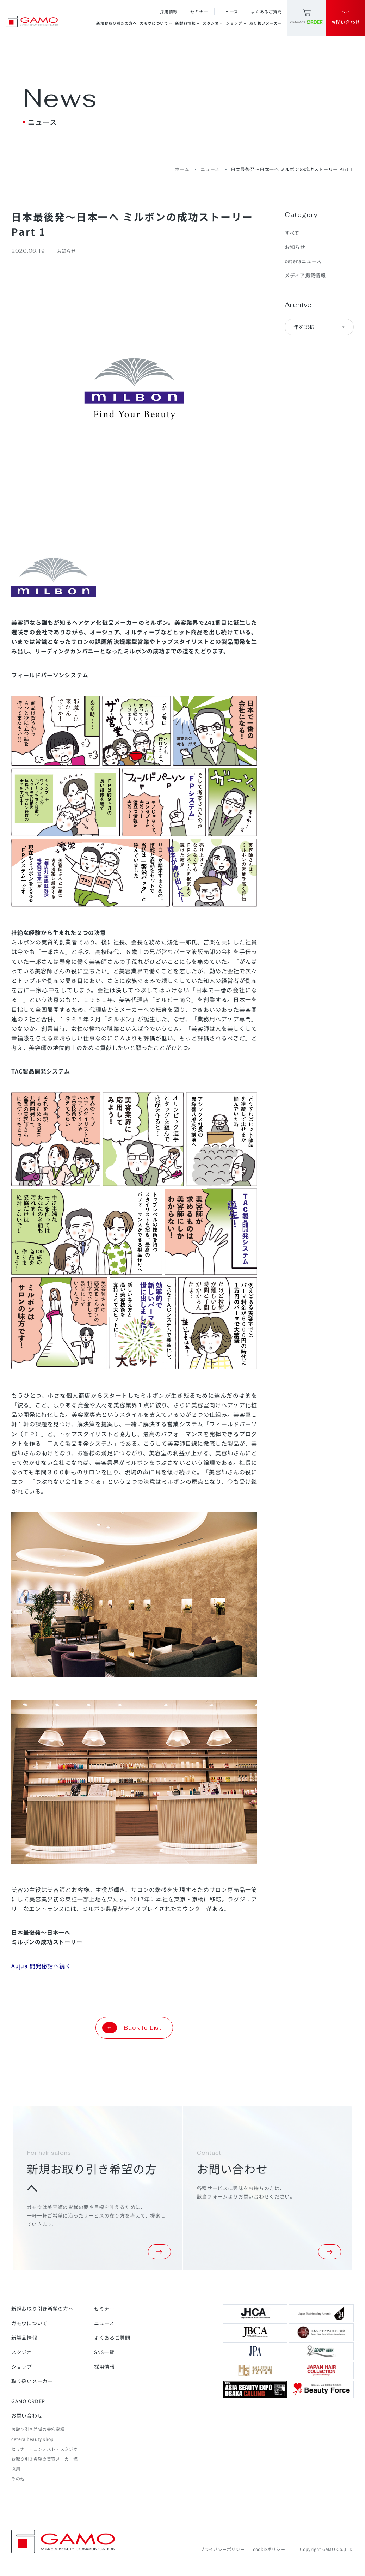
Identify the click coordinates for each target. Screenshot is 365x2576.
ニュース (229, 11)
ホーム (182, 169)
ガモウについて (156, 23)
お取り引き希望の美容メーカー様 (44, 2459)
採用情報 (169, 11)
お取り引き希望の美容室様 (37, 2429)
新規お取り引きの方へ (116, 23)
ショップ (236, 23)
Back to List (131, 2027)
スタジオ (213, 23)
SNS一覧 (104, 2352)
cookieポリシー (269, 2549)
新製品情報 (187, 23)
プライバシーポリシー (222, 2549)
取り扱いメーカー (265, 23)
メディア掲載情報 (305, 275)
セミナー (199, 11)
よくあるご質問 (266, 11)
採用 (15, 2469)
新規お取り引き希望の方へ (42, 2308)
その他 (18, 2478)
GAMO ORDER (28, 2401)
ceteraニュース (303, 261)
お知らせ (295, 246)
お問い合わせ (26, 2415)
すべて (292, 232)
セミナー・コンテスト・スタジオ (44, 2449)
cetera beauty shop (32, 2439)
